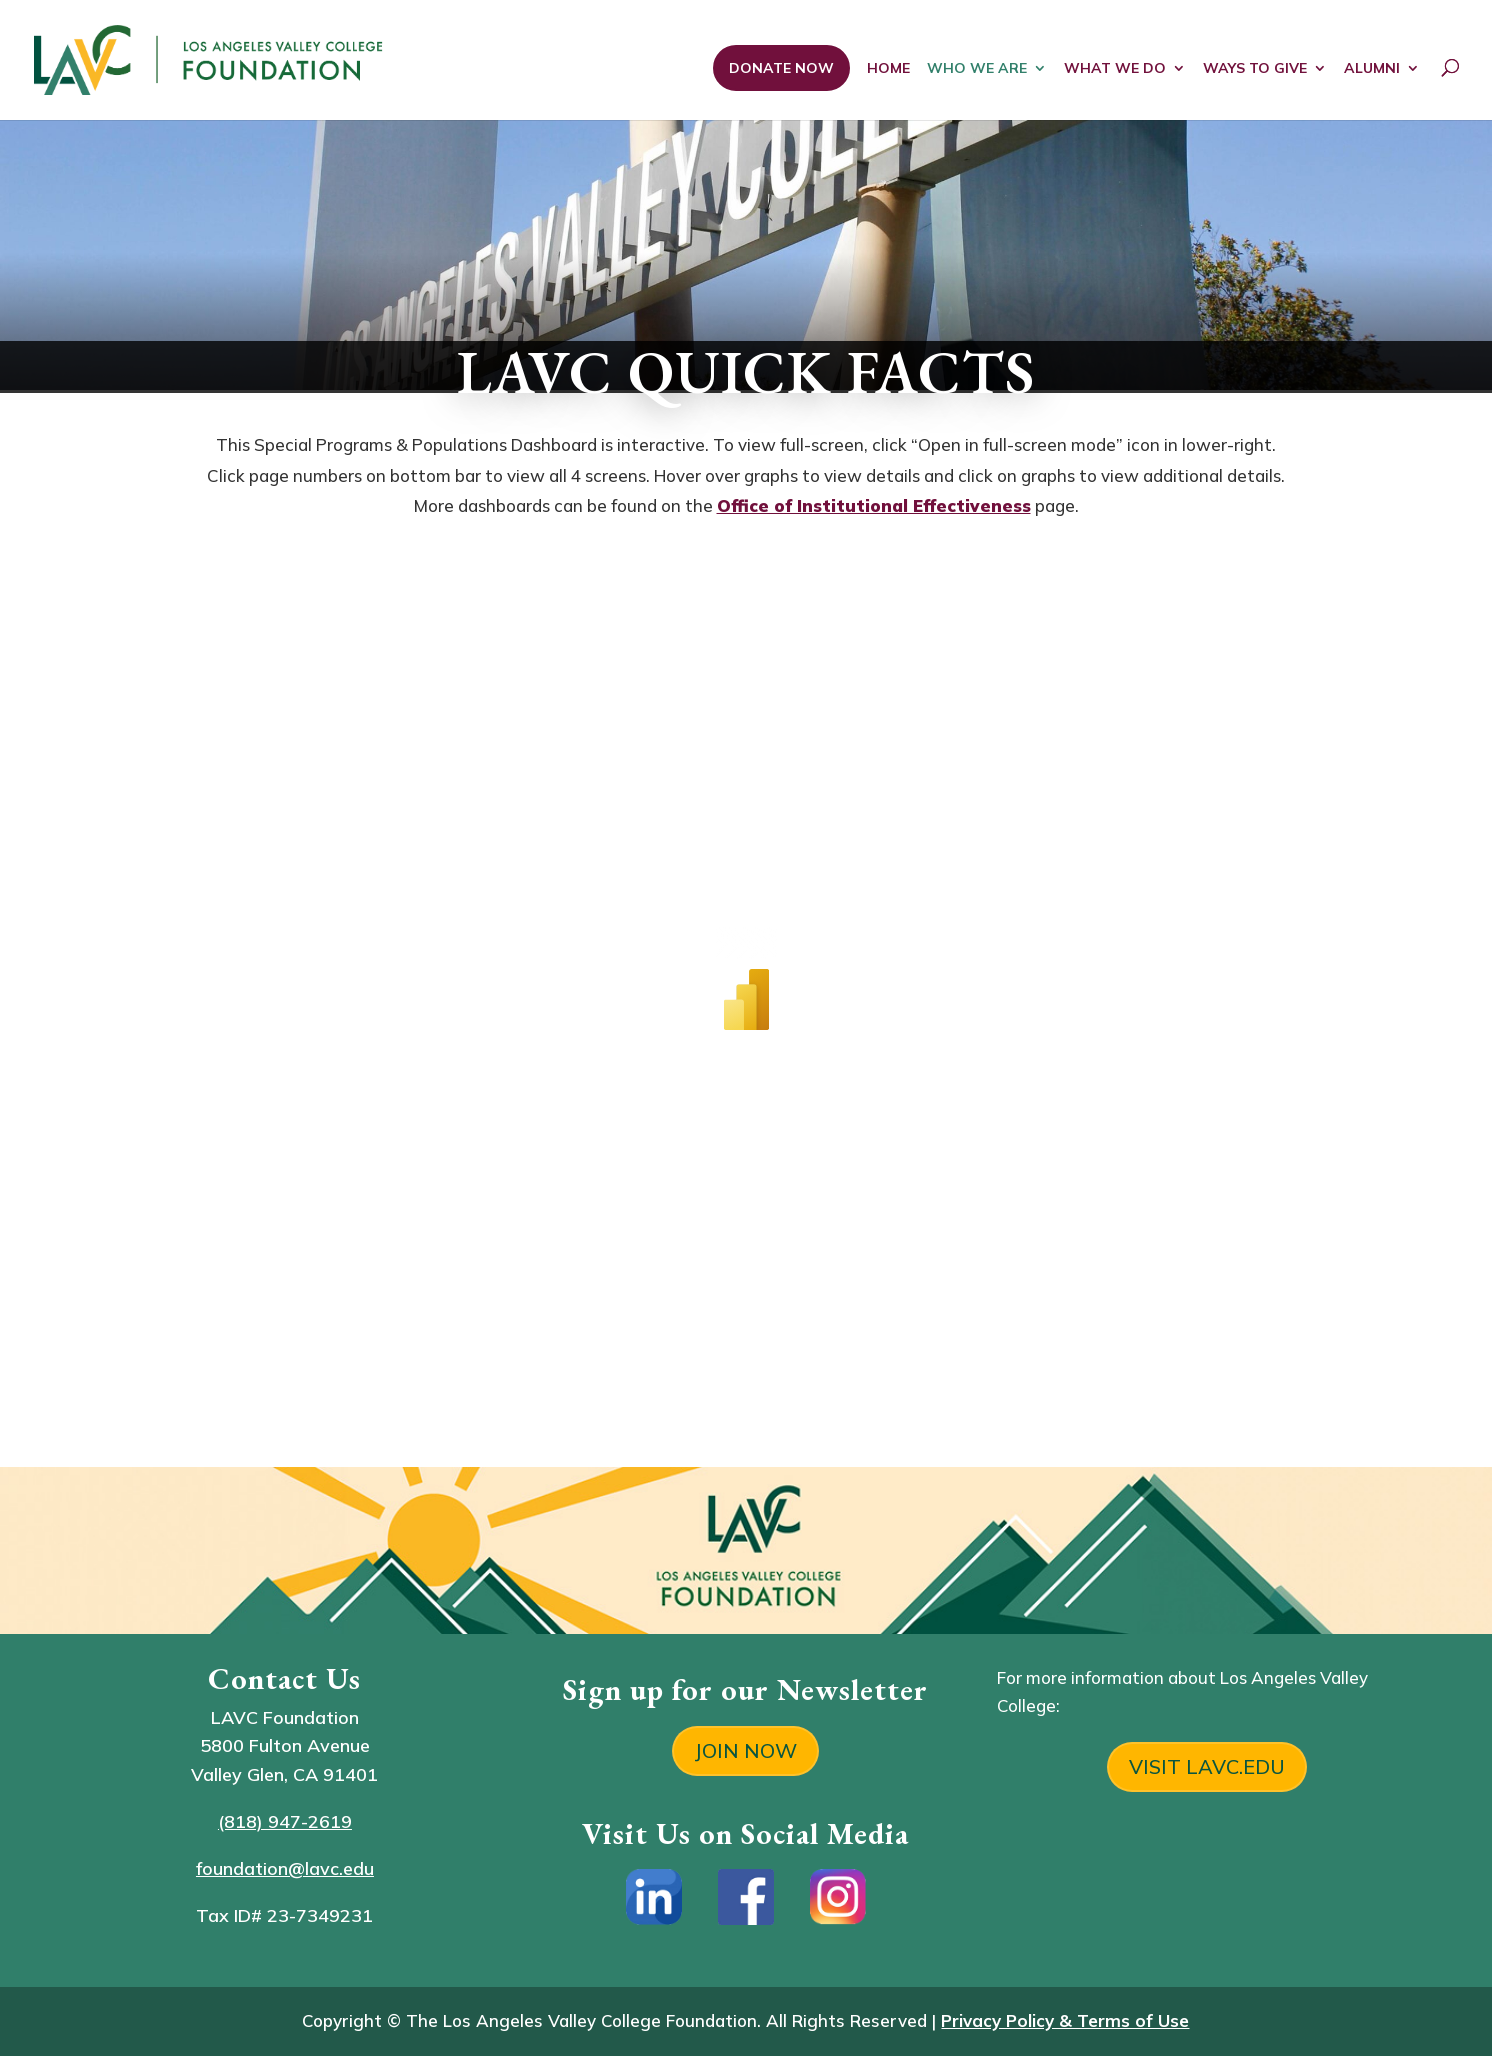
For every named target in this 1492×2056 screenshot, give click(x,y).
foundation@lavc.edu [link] (285, 1868)
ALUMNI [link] (1372, 69)
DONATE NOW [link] (781, 68)
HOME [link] (888, 69)
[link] (297, 57)
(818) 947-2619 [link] (285, 1821)
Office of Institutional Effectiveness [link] (874, 505)
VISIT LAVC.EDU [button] (1207, 1766)
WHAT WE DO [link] (1115, 69)
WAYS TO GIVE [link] (1255, 69)
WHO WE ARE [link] (977, 69)
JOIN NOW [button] (745, 1750)
